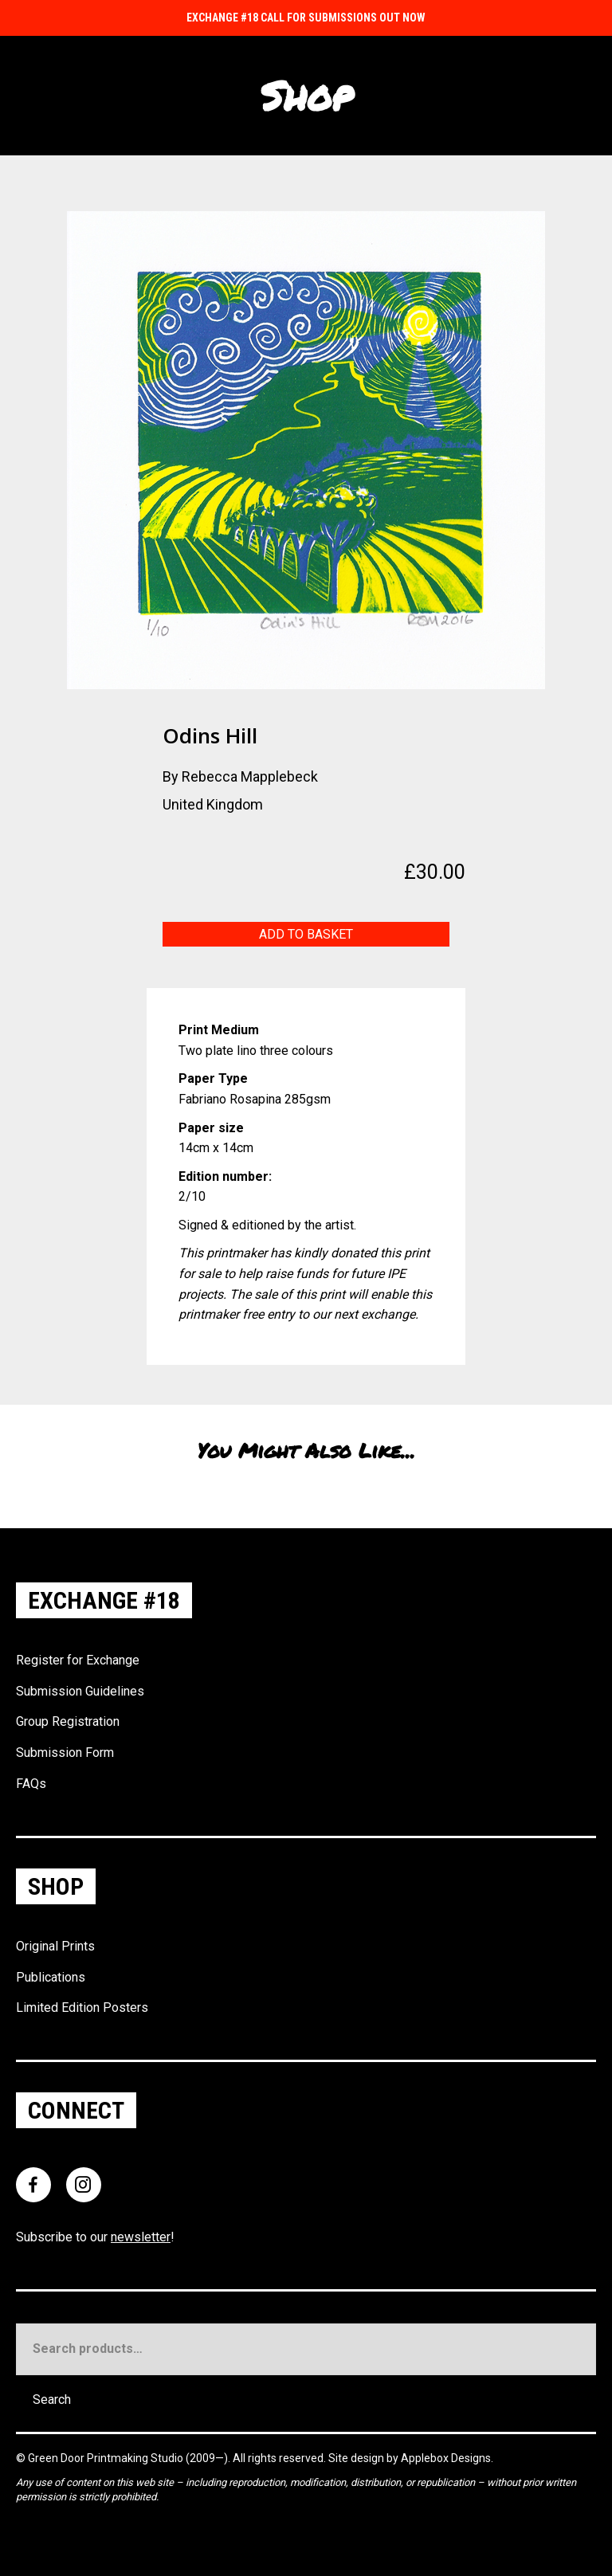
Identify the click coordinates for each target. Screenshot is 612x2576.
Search (52, 2399)
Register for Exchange (77, 1660)
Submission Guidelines (80, 1691)
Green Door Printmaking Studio (107, 2458)
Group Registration (68, 1721)
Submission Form (65, 1752)
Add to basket (306, 934)
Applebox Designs (446, 2458)
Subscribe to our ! (95, 2237)
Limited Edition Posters (82, 2007)
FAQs (31, 1783)
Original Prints (55, 1946)
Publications (50, 1977)
